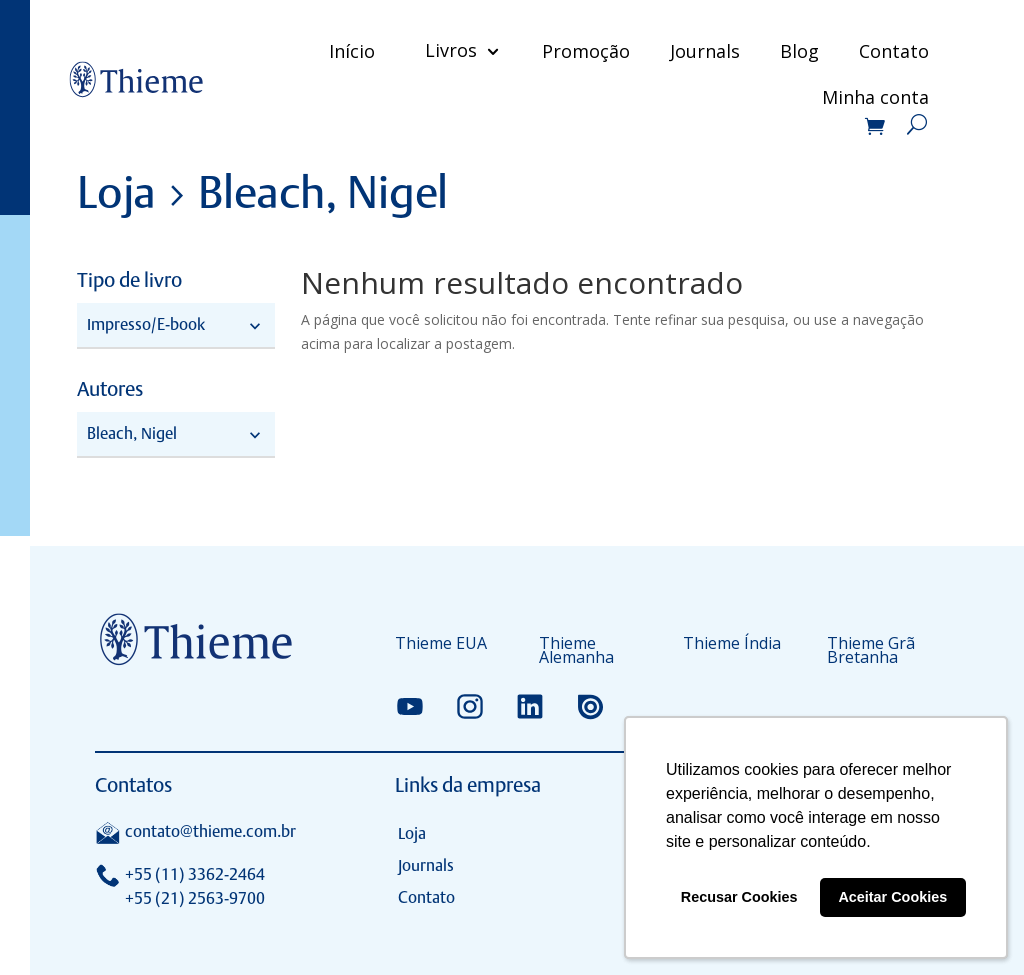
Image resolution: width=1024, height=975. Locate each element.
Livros (448, 50)
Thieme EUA (441, 645)
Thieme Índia (732, 645)
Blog (796, 51)
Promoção (583, 51)
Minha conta (872, 99)
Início (349, 51)
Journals (702, 51)
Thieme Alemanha (576, 652)
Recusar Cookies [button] (739, 897)
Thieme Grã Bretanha (871, 652)
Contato (891, 51)
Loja (412, 833)
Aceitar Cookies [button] (892, 897)
